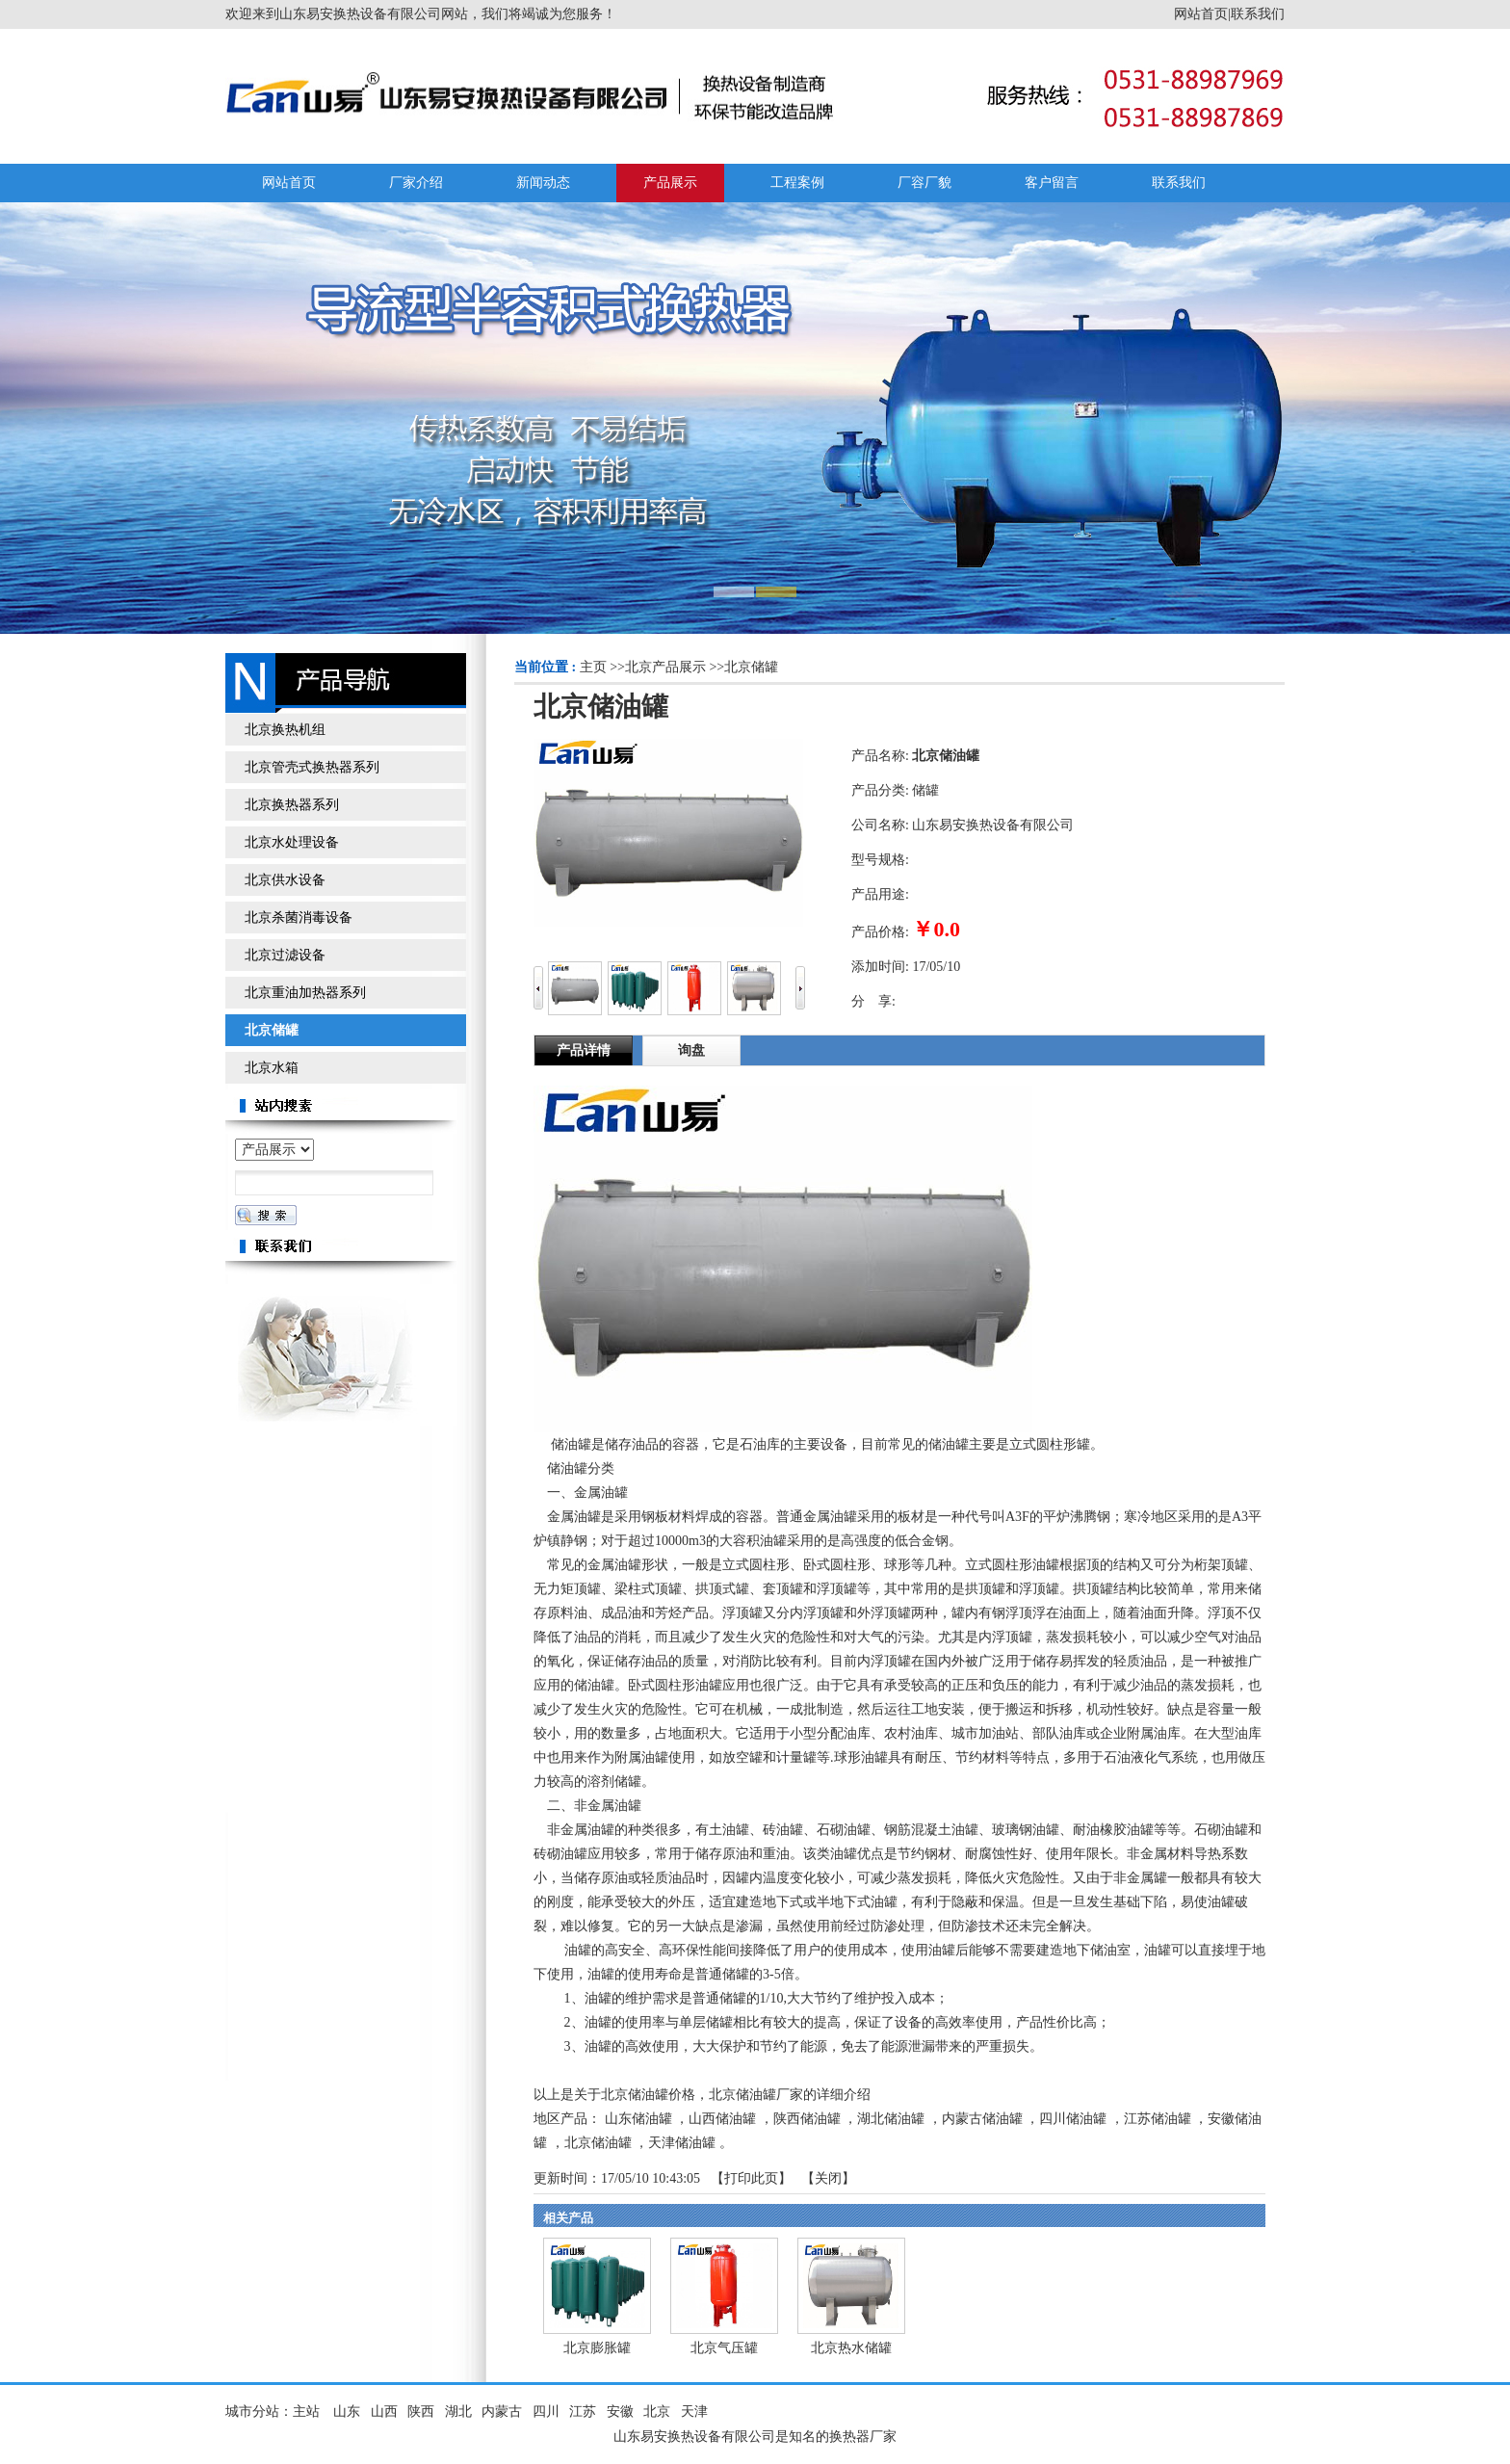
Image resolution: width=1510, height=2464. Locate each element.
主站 (306, 2411)
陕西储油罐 (807, 2118)
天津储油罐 (682, 2143)
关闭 (828, 2178)
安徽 (620, 2411)
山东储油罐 (638, 2118)
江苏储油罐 (1157, 2118)
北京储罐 (751, 667)
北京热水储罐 (851, 2348)
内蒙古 (502, 2411)
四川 (546, 2411)
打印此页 (751, 2178)
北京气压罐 (724, 2348)
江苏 (582, 2411)
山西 (384, 2411)
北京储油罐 (598, 2143)
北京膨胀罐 (597, 2348)
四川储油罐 (1072, 2118)
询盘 (691, 1050)
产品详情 (584, 1050)
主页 (593, 667)
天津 (694, 2411)
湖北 (458, 2411)
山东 (346, 2411)
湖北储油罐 (890, 2118)
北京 (656, 2411)
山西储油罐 (722, 2118)
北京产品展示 (665, 667)
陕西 (420, 2411)
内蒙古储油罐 (982, 2118)
